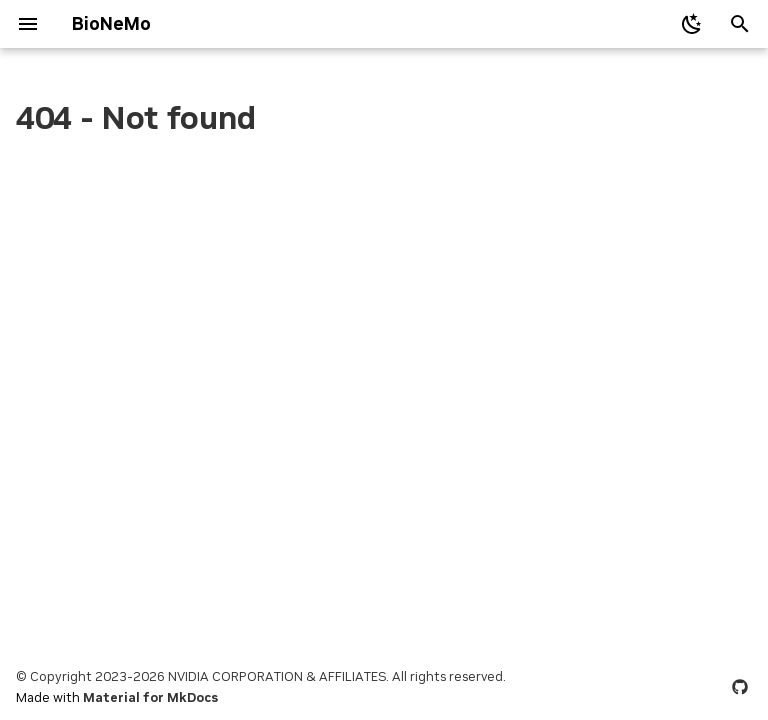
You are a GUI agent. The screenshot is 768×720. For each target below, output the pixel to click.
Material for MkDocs (150, 697)
